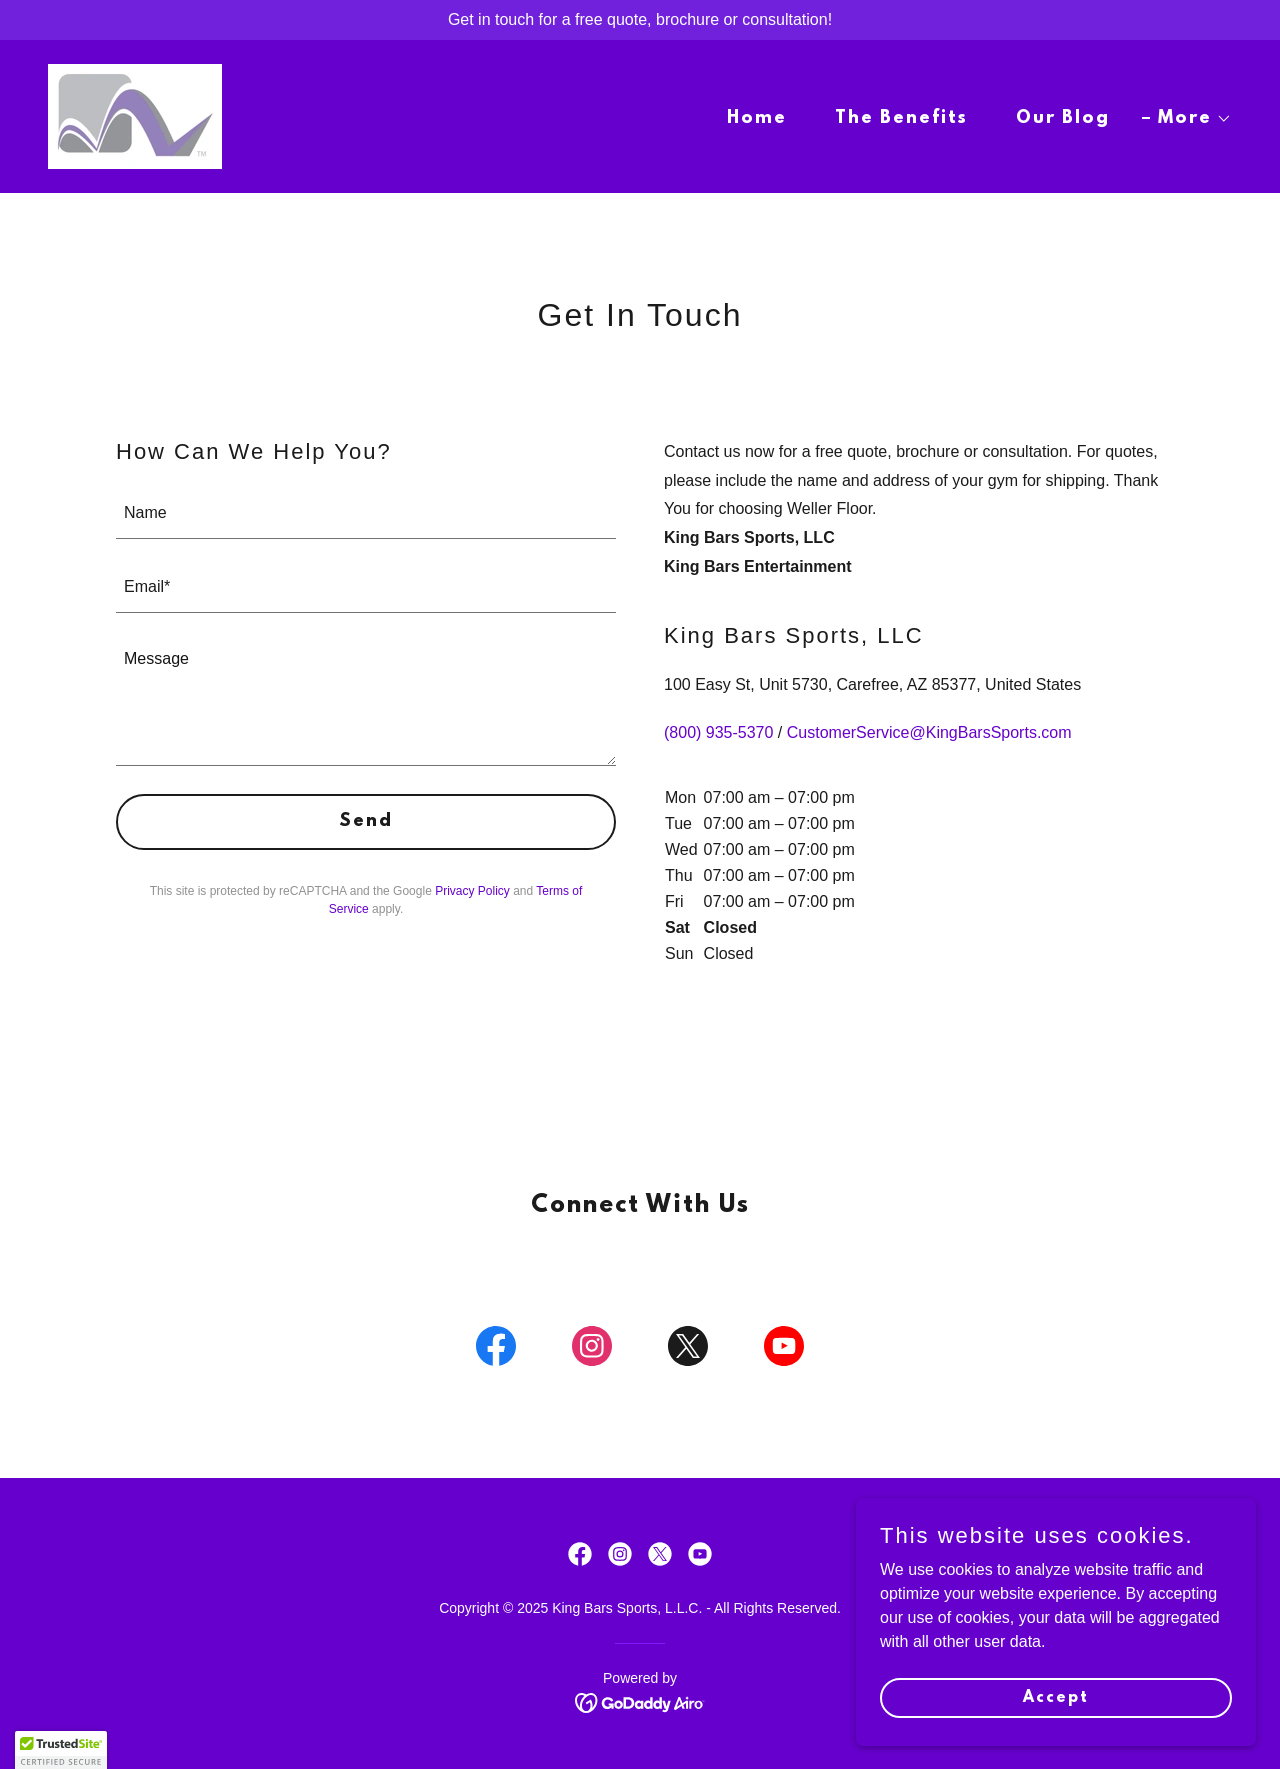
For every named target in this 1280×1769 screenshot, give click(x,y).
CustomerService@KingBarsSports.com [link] (929, 732)
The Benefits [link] (901, 119)
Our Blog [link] (1063, 119)
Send (366, 822)
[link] (135, 115)
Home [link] (757, 119)
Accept (1056, 1697)
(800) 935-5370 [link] (718, 732)
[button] (1187, 119)
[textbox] (366, 514)
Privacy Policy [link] (472, 891)
